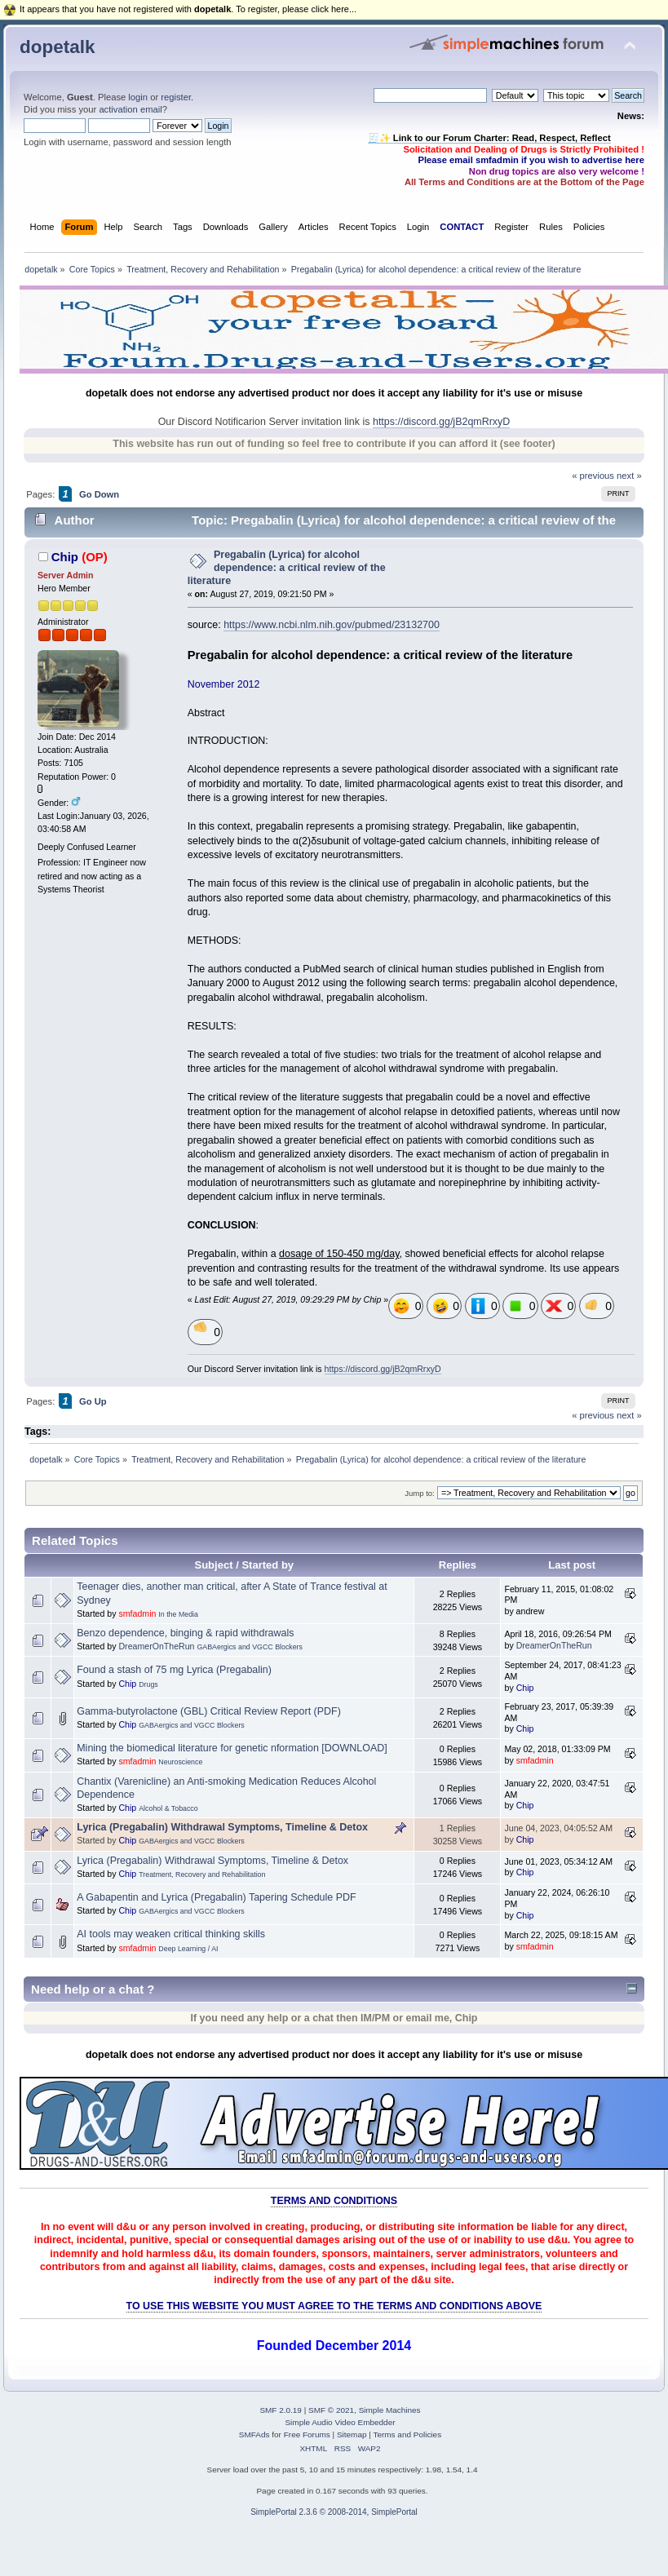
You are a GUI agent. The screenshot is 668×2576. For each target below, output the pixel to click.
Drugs (148, 1684)
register (176, 97)
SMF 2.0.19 (280, 2410)
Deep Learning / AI (188, 1949)
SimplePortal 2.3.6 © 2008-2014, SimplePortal (334, 2511)
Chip (64, 557)
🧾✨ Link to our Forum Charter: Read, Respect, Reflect (489, 138)
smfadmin (137, 1613)
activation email (130, 109)
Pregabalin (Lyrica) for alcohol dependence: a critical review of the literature (287, 567)
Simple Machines (390, 2410)
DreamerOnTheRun (156, 1646)
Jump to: (420, 1493)
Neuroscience (180, 1762)
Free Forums (307, 2434)
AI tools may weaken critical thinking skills (171, 1934)
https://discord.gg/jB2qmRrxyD (441, 421)
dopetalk (57, 47)
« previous (593, 475)
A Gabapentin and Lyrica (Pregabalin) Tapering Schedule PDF (216, 1897)
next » (629, 475)
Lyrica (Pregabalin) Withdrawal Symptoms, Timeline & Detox (222, 1827)
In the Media (178, 1614)
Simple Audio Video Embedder (340, 2422)
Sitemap (352, 2434)
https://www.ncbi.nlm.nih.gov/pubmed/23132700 (331, 625)
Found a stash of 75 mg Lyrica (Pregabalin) (174, 1669)
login (138, 97)
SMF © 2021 (331, 2410)
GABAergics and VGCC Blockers (250, 1647)
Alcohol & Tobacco (168, 1808)
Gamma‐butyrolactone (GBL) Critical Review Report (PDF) (209, 1711)
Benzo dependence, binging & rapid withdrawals (185, 1633)
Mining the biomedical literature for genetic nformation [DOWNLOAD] (232, 1748)
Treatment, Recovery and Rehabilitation (202, 1874)
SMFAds (254, 2434)
